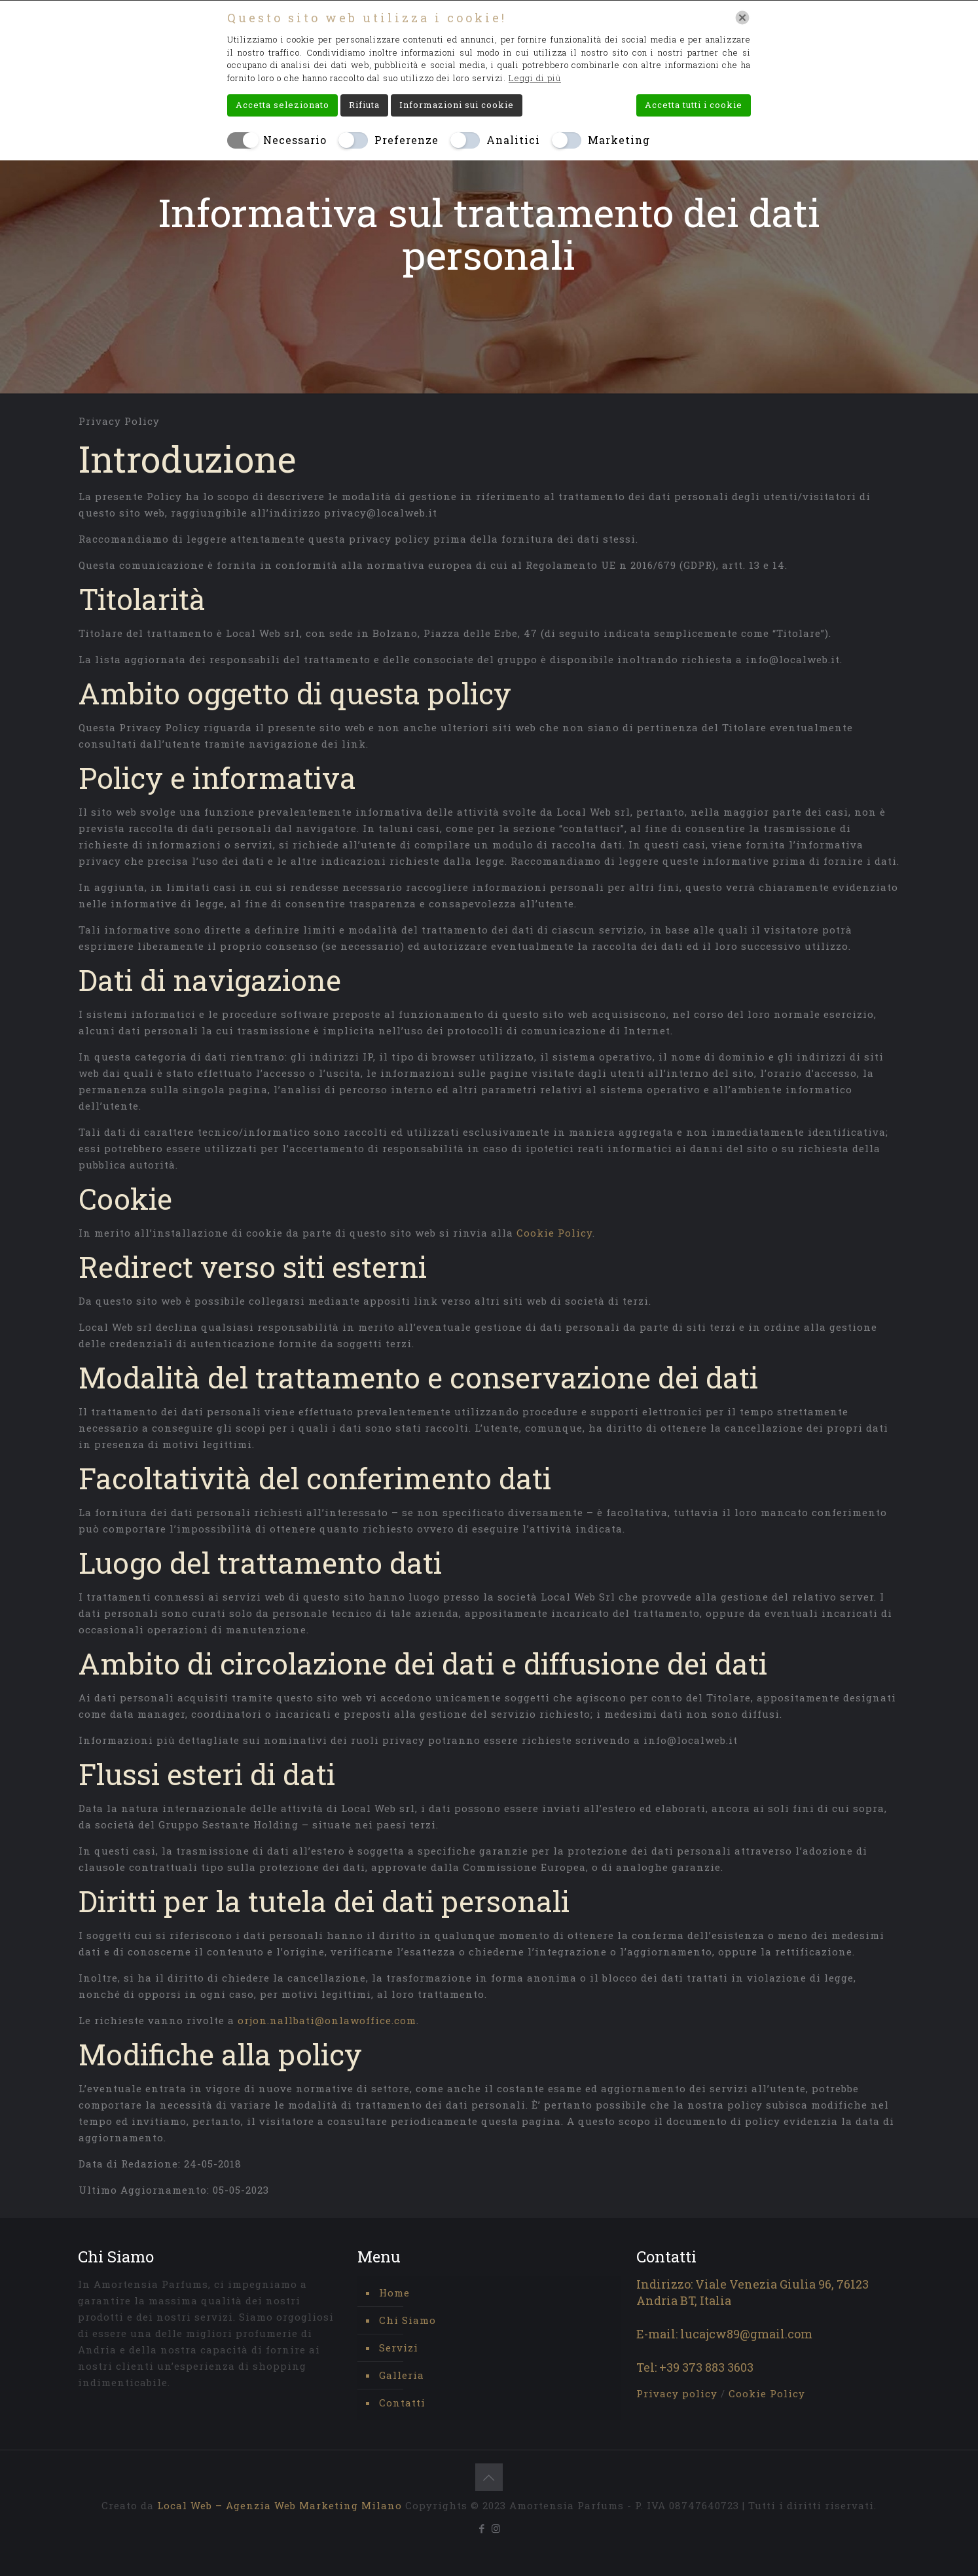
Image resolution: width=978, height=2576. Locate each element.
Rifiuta (364, 105)
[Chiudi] (742, 17)
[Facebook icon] (482, 2528)
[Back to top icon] (489, 2477)
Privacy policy (678, 2393)
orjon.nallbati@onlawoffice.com (327, 2020)
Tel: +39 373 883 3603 (694, 2367)
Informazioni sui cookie (456, 105)
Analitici (513, 140)
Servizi (398, 2347)
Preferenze (406, 140)
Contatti (402, 2402)
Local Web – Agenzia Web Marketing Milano (281, 2505)
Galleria (401, 2375)
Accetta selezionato (282, 105)
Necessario (295, 140)
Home (394, 2292)
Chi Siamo (407, 2320)
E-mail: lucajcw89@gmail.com (724, 2334)
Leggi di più (535, 78)
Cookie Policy (554, 1232)
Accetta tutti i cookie (693, 105)
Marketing (619, 140)
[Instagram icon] (496, 2528)
